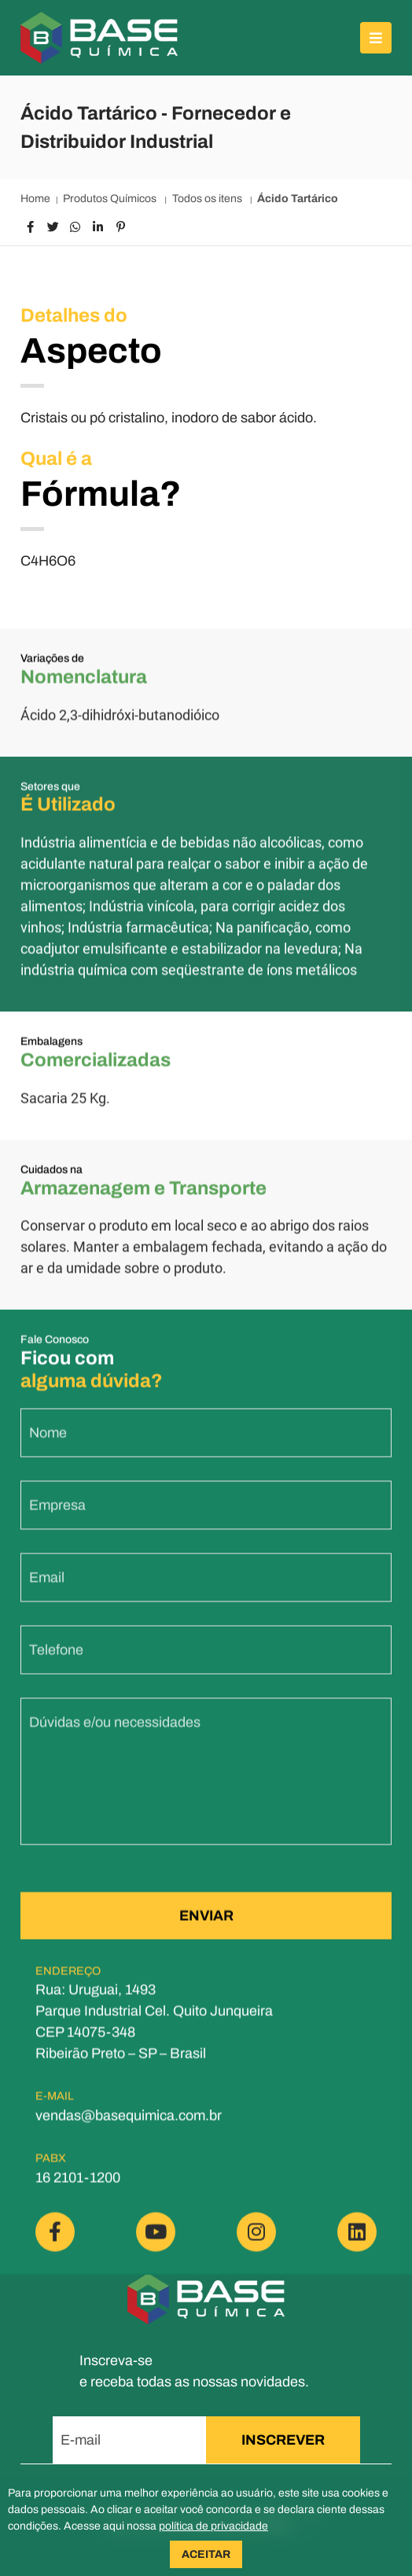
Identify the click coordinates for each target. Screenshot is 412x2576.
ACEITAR (206, 2554)
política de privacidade (213, 2526)
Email (46, 1590)
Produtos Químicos (111, 199)
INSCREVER (283, 2440)
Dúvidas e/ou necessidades (114, 1735)
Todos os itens (208, 199)
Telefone (56, 1663)
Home (35, 199)
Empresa (57, 1518)
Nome (48, 1446)
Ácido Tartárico (297, 199)
